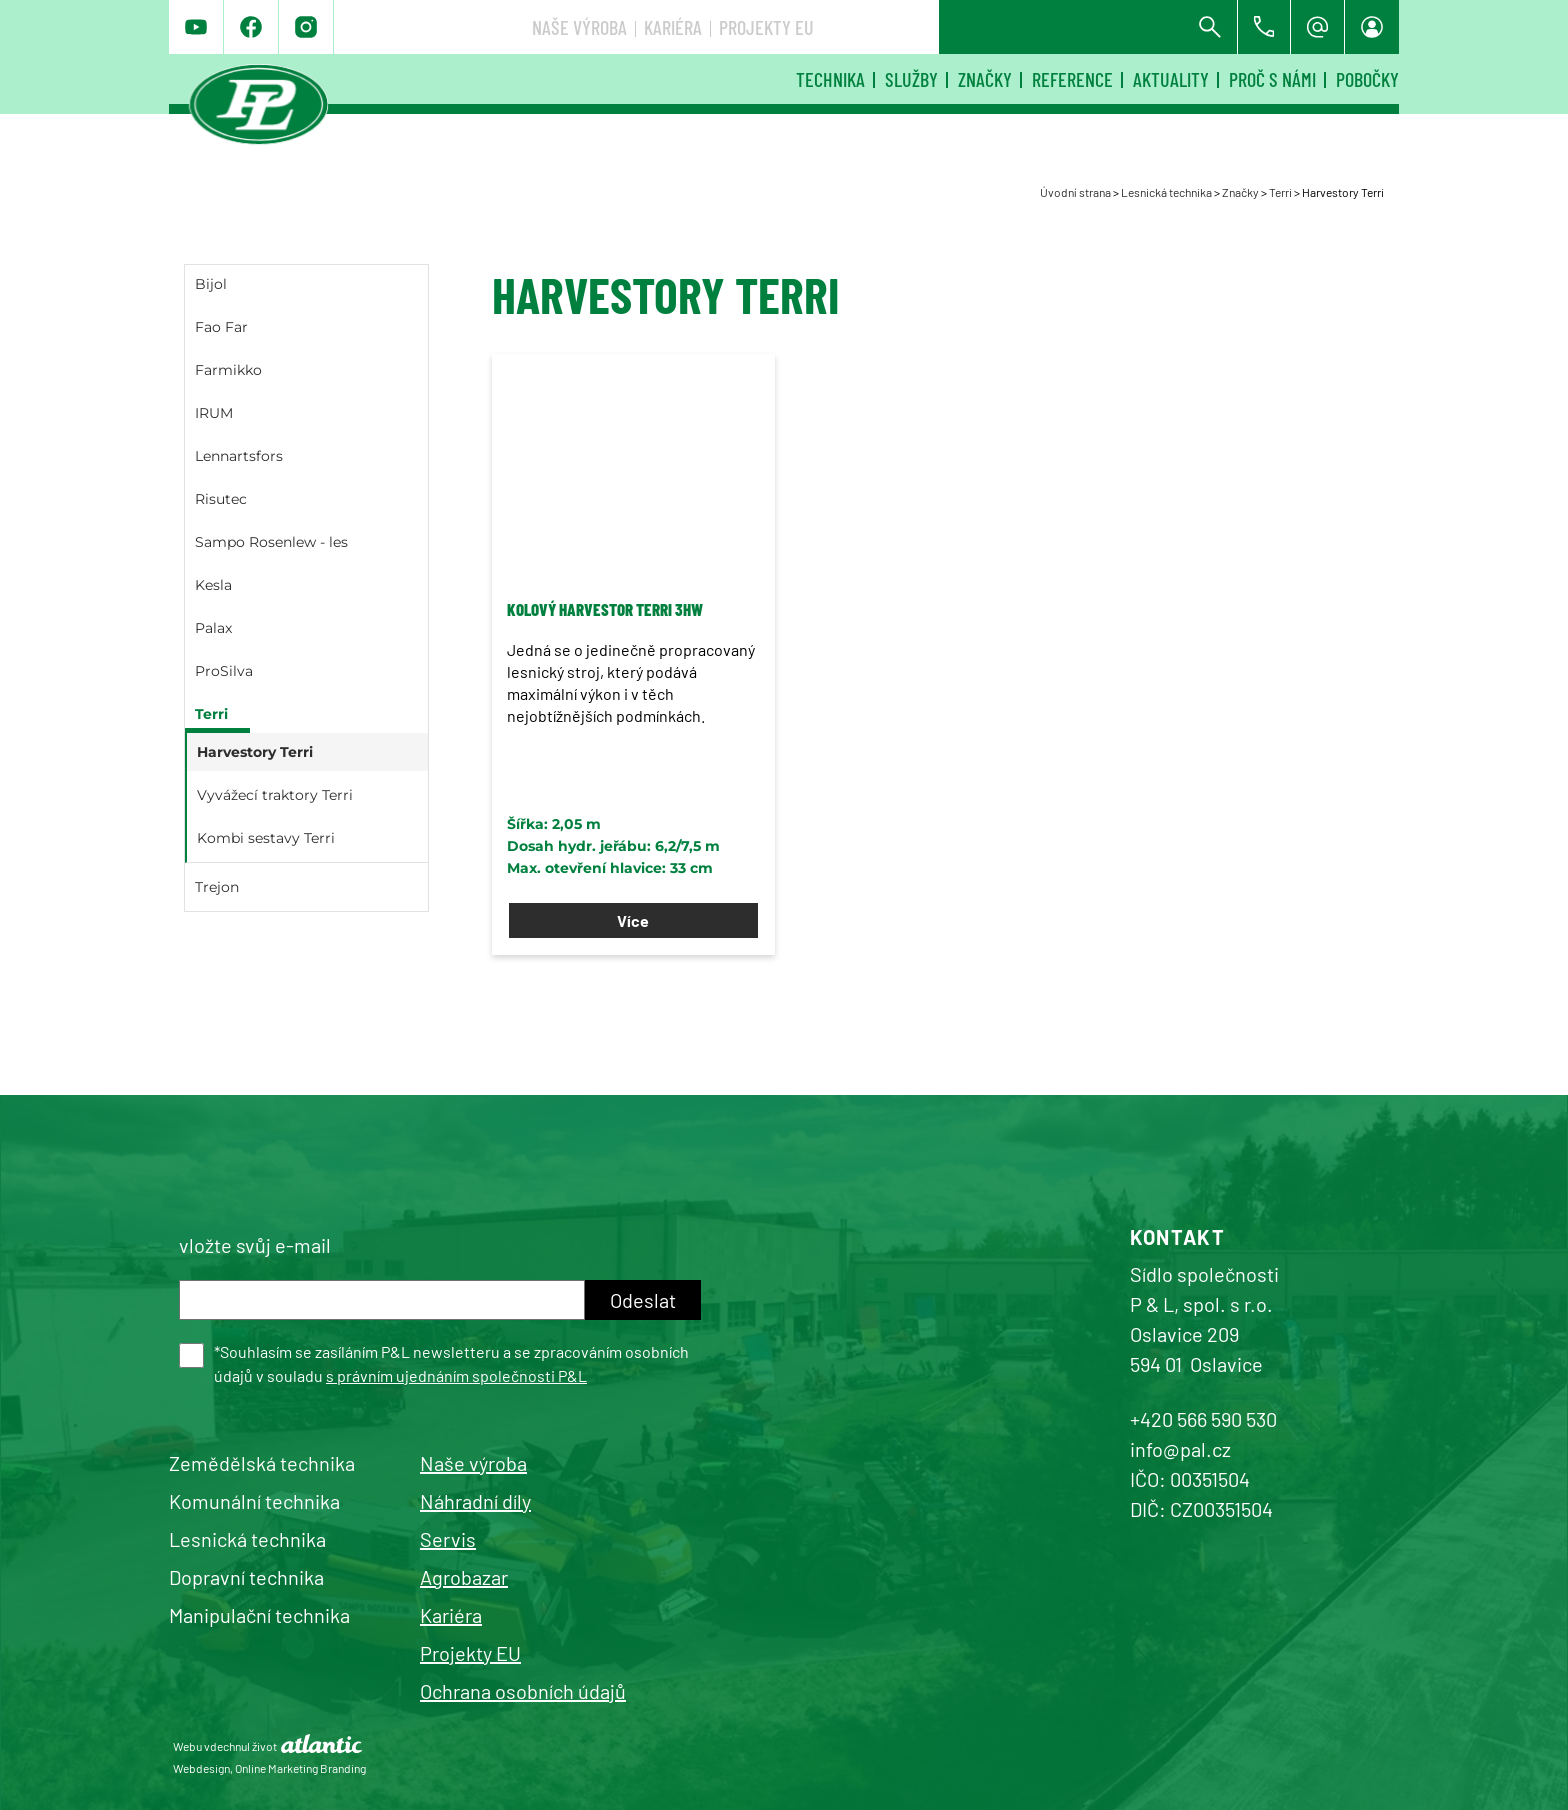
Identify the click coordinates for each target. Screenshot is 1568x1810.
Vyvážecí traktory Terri (275, 795)
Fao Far (221, 327)
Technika (830, 79)
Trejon (217, 887)
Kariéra (971, 27)
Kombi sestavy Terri (266, 838)
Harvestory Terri (255, 752)
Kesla (213, 585)
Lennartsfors (239, 456)
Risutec (221, 499)
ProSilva (224, 671)
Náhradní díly (475, 1501)
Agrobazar (464, 1577)
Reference (1072, 79)
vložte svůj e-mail (255, 1245)
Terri (1280, 192)
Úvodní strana (1075, 192)
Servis (448, 1539)
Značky (985, 79)
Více (633, 920)
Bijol (211, 284)
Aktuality (1171, 79)
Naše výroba (877, 27)
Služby (911, 79)
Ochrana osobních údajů (523, 1691)
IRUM (214, 413)
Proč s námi (1272, 79)
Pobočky (1367, 79)
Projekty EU (1064, 27)
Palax (213, 628)
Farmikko (228, 370)
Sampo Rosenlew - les (271, 542)
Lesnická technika (1166, 192)
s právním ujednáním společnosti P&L (456, 1375)
